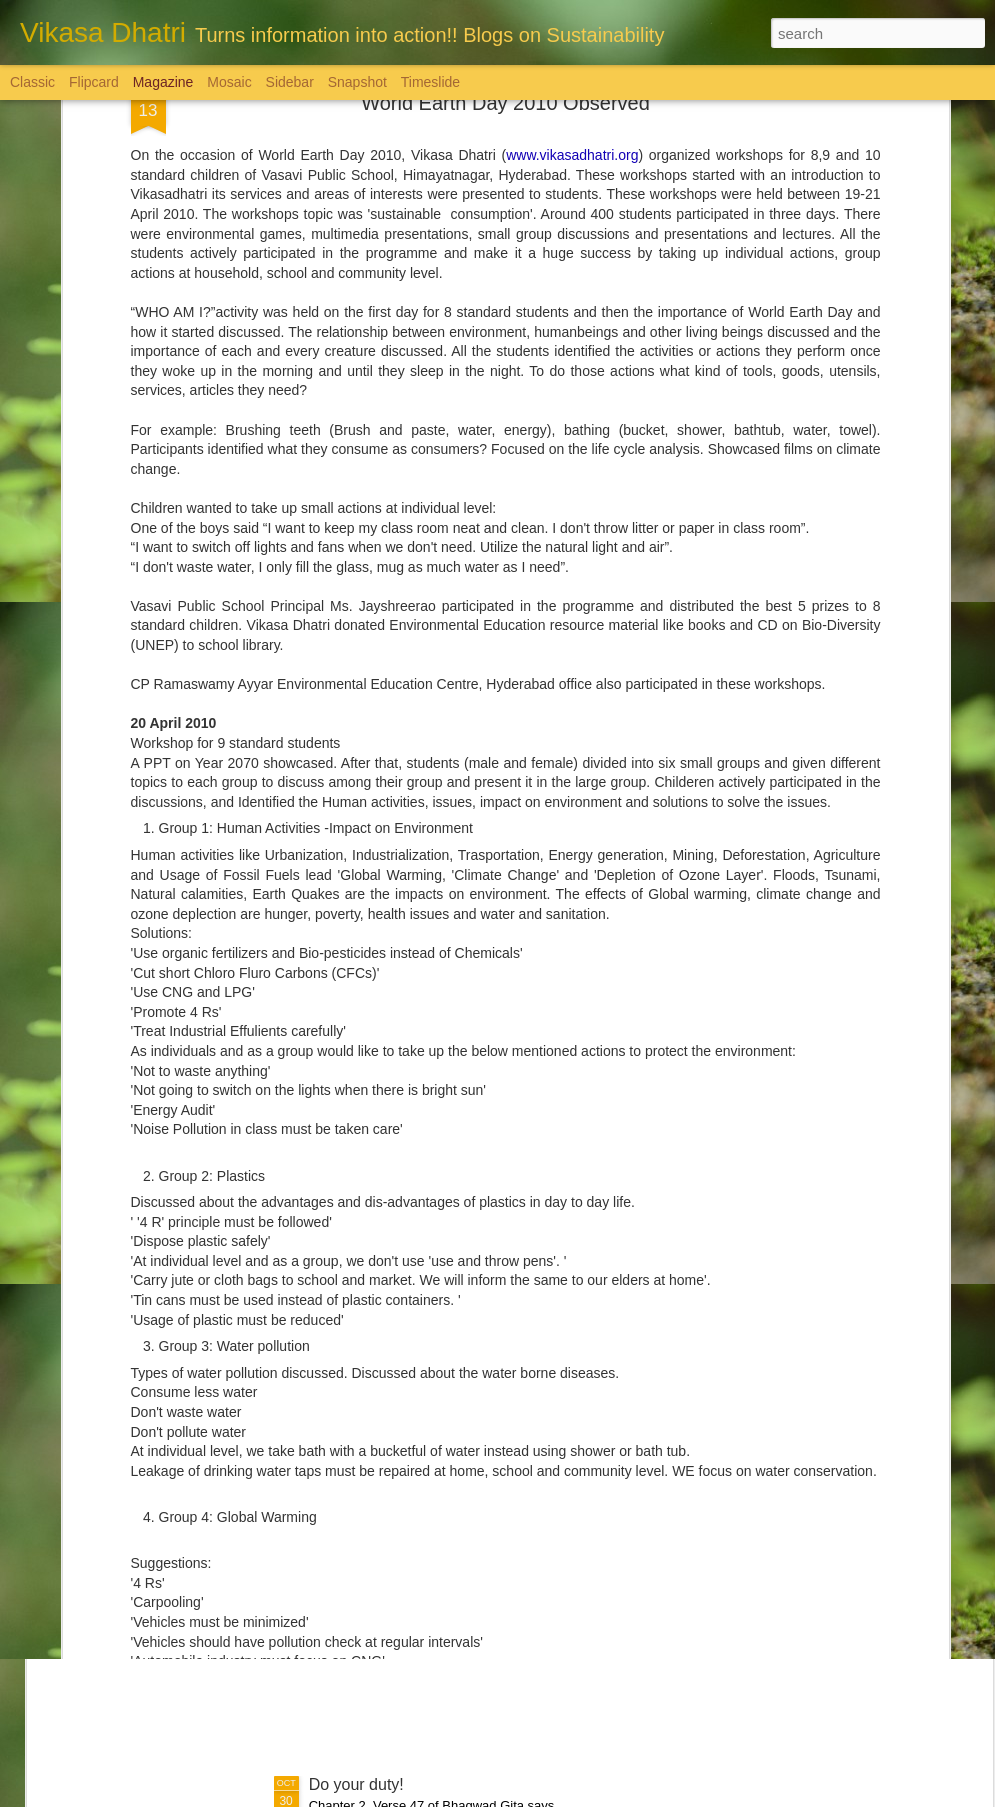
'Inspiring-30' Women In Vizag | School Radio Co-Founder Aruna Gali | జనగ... (483, 1566)
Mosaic (229, 82)
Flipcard (94, 82)
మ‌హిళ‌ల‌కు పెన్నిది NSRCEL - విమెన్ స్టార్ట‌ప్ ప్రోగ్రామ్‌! (475, 1330)
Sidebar (290, 82)
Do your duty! (356, 1784)
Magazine (163, 82)
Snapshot (357, 82)
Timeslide (430, 82)
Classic (32, 82)
